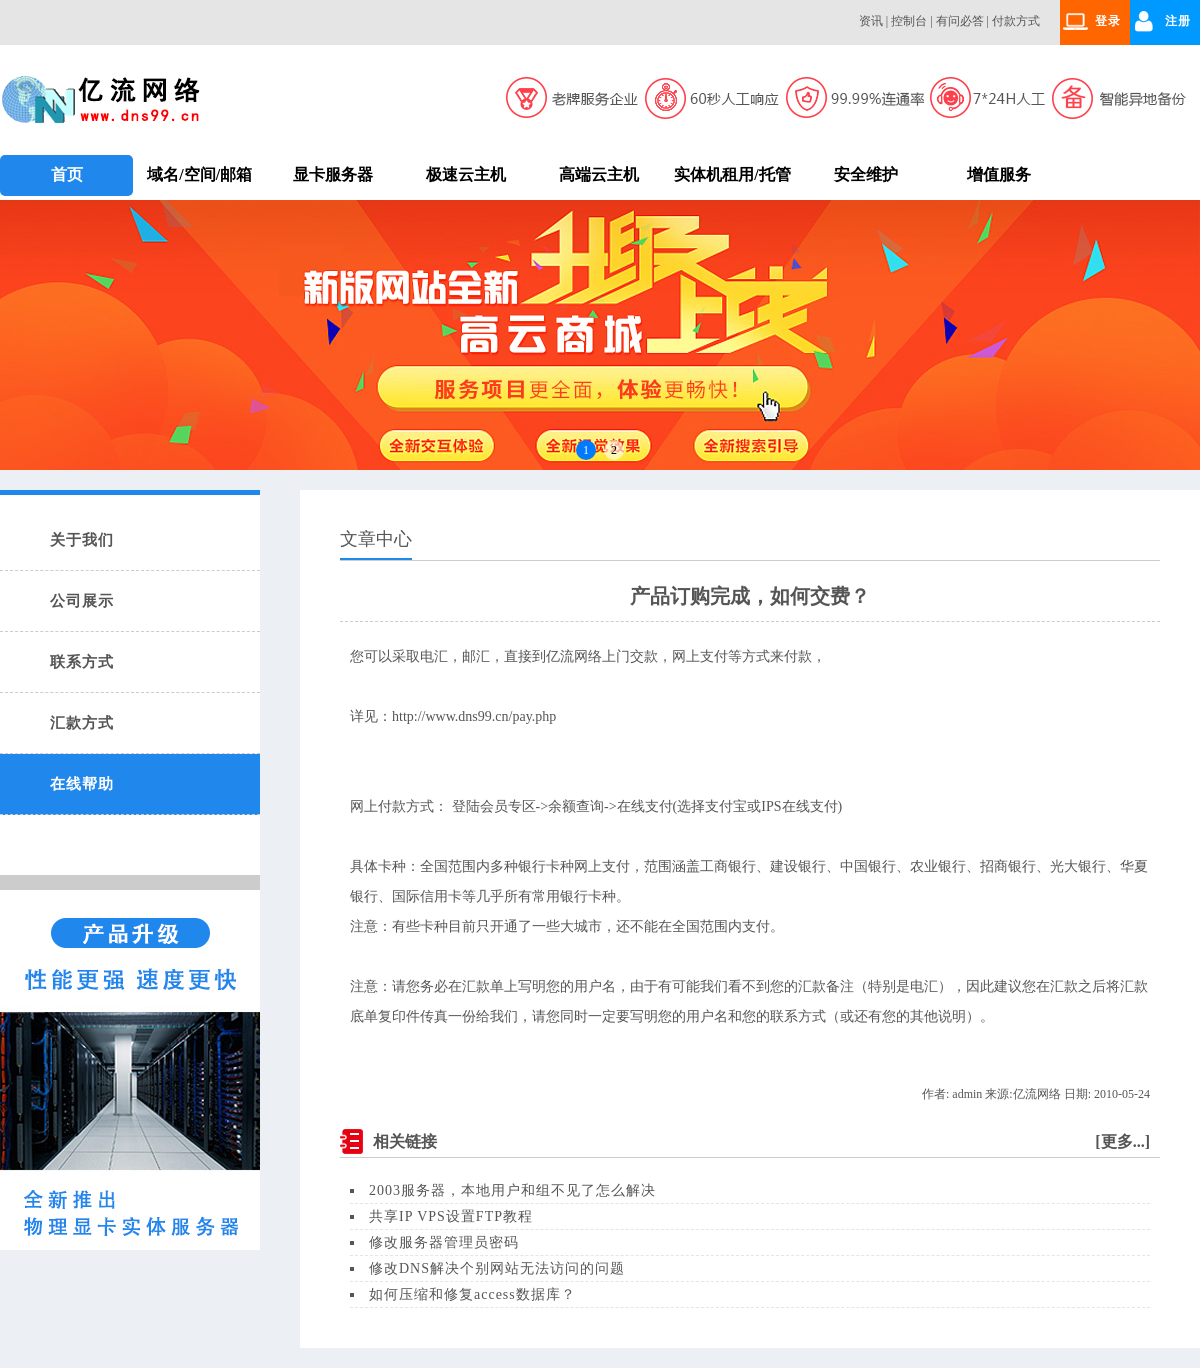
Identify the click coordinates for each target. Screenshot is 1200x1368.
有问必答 (960, 21)
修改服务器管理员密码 (444, 1242)
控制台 (909, 21)
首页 (67, 174)
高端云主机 (599, 174)
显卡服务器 (333, 174)
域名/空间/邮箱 (199, 174)
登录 (1108, 21)
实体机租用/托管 (732, 174)
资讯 (871, 21)
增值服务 (999, 174)
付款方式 (1016, 21)
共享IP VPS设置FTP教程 (451, 1216)
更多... (1123, 1141)
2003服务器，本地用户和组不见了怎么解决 (512, 1190)
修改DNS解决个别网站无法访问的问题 (497, 1268)
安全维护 (866, 174)
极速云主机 (466, 174)
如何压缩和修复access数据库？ (472, 1294)
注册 (1178, 21)
